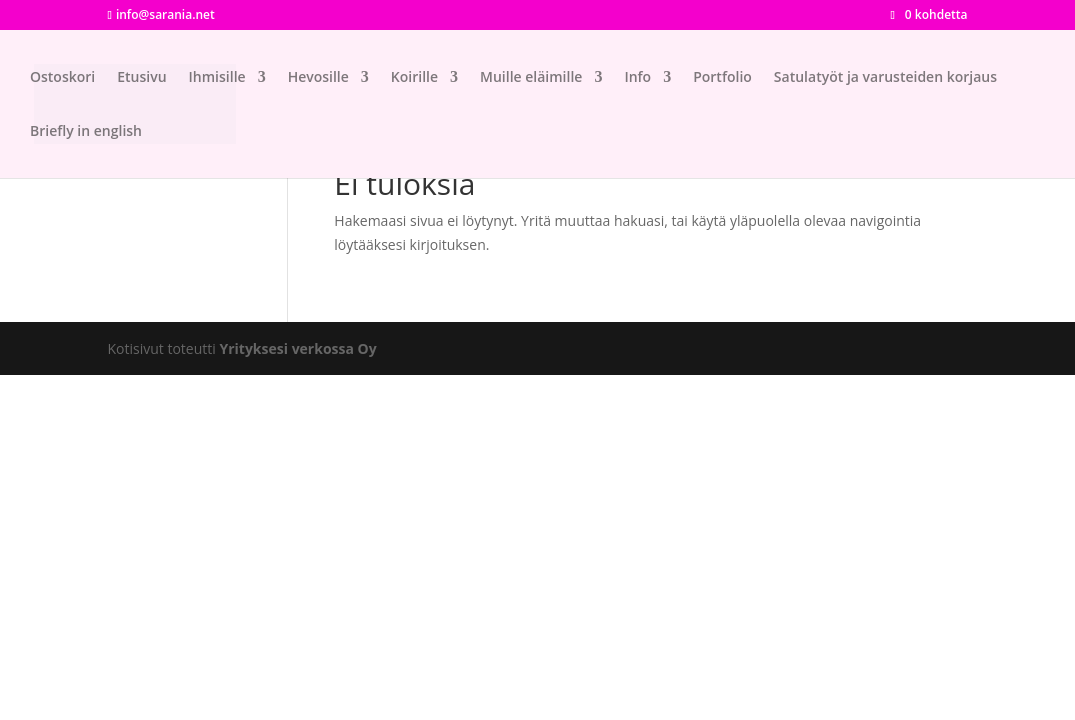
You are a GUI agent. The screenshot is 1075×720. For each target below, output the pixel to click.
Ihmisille (217, 78)
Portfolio (722, 78)
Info (637, 78)
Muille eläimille (531, 78)
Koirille (414, 78)
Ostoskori (62, 78)
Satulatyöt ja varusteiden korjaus (885, 78)
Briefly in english (86, 132)
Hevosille (318, 78)
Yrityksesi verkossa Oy (297, 348)
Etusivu (141, 78)
